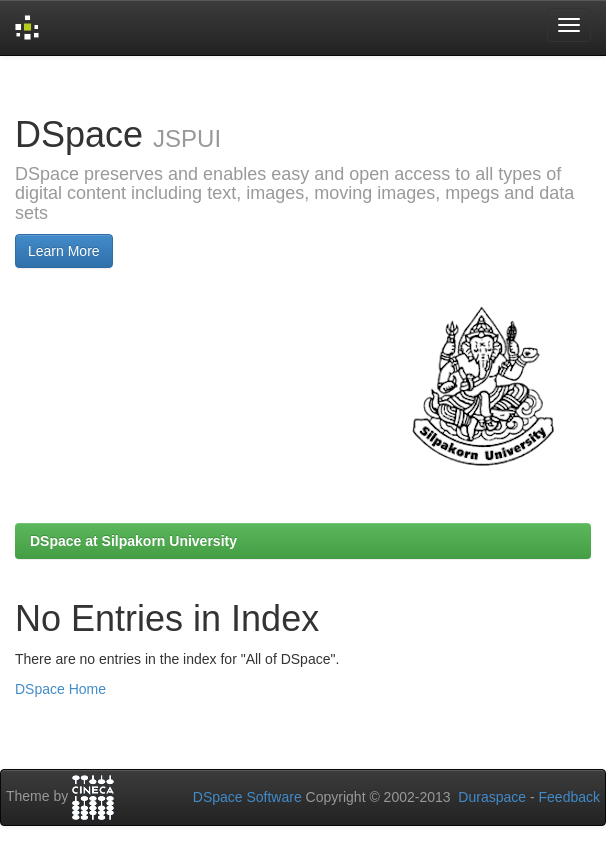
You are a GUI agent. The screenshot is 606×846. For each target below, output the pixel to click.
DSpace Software (247, 797)
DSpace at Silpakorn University (133, 541)
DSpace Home (60, 689)
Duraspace (492, 797)
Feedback (569, 797)
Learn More (64, 251)
